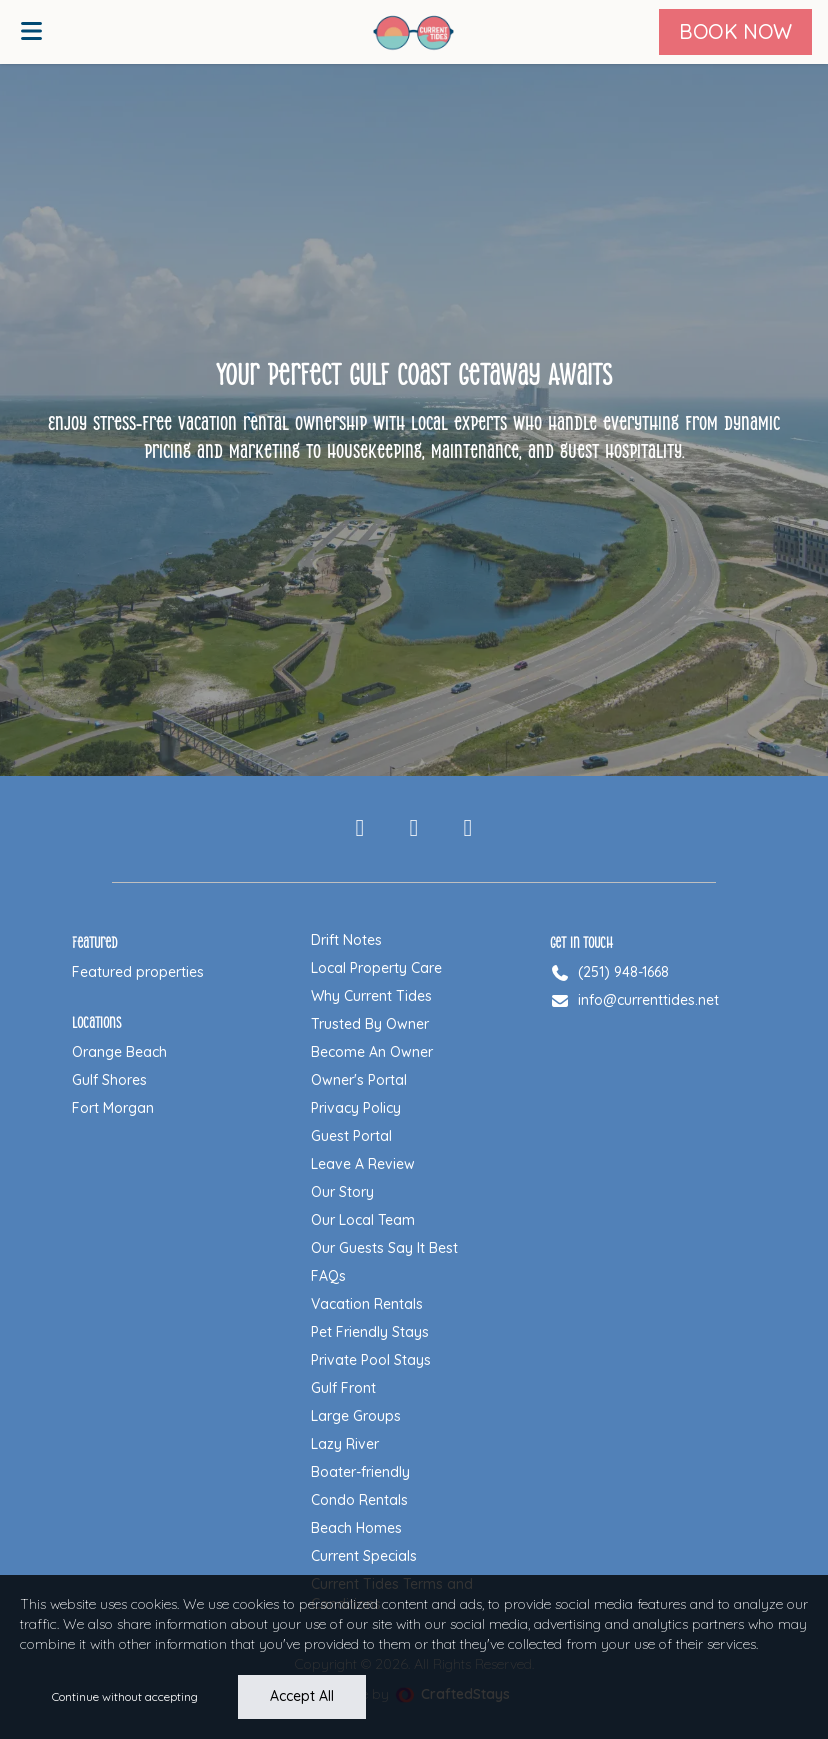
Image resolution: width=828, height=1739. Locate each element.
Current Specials (364, 1556)
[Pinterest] (468, 829)
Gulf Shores (109, 1080)
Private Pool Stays (371, 1360)
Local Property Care (376, 968)
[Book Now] (735, 32)
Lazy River (345, 1444)
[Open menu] (31, 32)
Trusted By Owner (370, 1024)
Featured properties (138, 972)
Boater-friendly (360, 1472)
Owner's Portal (359, 1080)
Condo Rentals (359, 1500)
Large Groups (356, 1416)
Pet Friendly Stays (370, 1332)
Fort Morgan (113, 1108)
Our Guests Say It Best (384, 1248)
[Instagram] (414, 829)
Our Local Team (363, 1220)
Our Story (342, 1192)
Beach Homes (356, 1528)
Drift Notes (346, 940)
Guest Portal (351, 1136)
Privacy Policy (356, 1108)
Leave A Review (363, 1164)
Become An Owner (372, 1052)
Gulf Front (343, 1388)
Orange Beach (119, 1052)
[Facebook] (360, 829)
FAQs (328, 1276)
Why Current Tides (371, 996)
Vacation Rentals (367, 1304)
